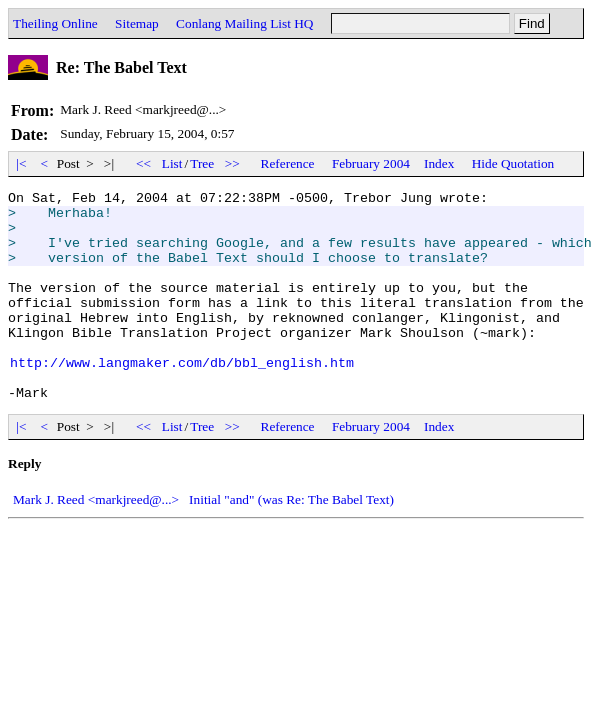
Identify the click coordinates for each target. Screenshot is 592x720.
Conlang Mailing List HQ (244, 23)
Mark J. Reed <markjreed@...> (96, 541)
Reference (288, 163)
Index (439, 163)
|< (21, 163)
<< (144, 163)
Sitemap (137, 23)
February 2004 (371, 163)
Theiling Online (55, 23)
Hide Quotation (513, 163)
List (172, 163)
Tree (202, 163)
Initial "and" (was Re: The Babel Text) (291, 541)
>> (233, 163)
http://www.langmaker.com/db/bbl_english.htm (182, 398)
